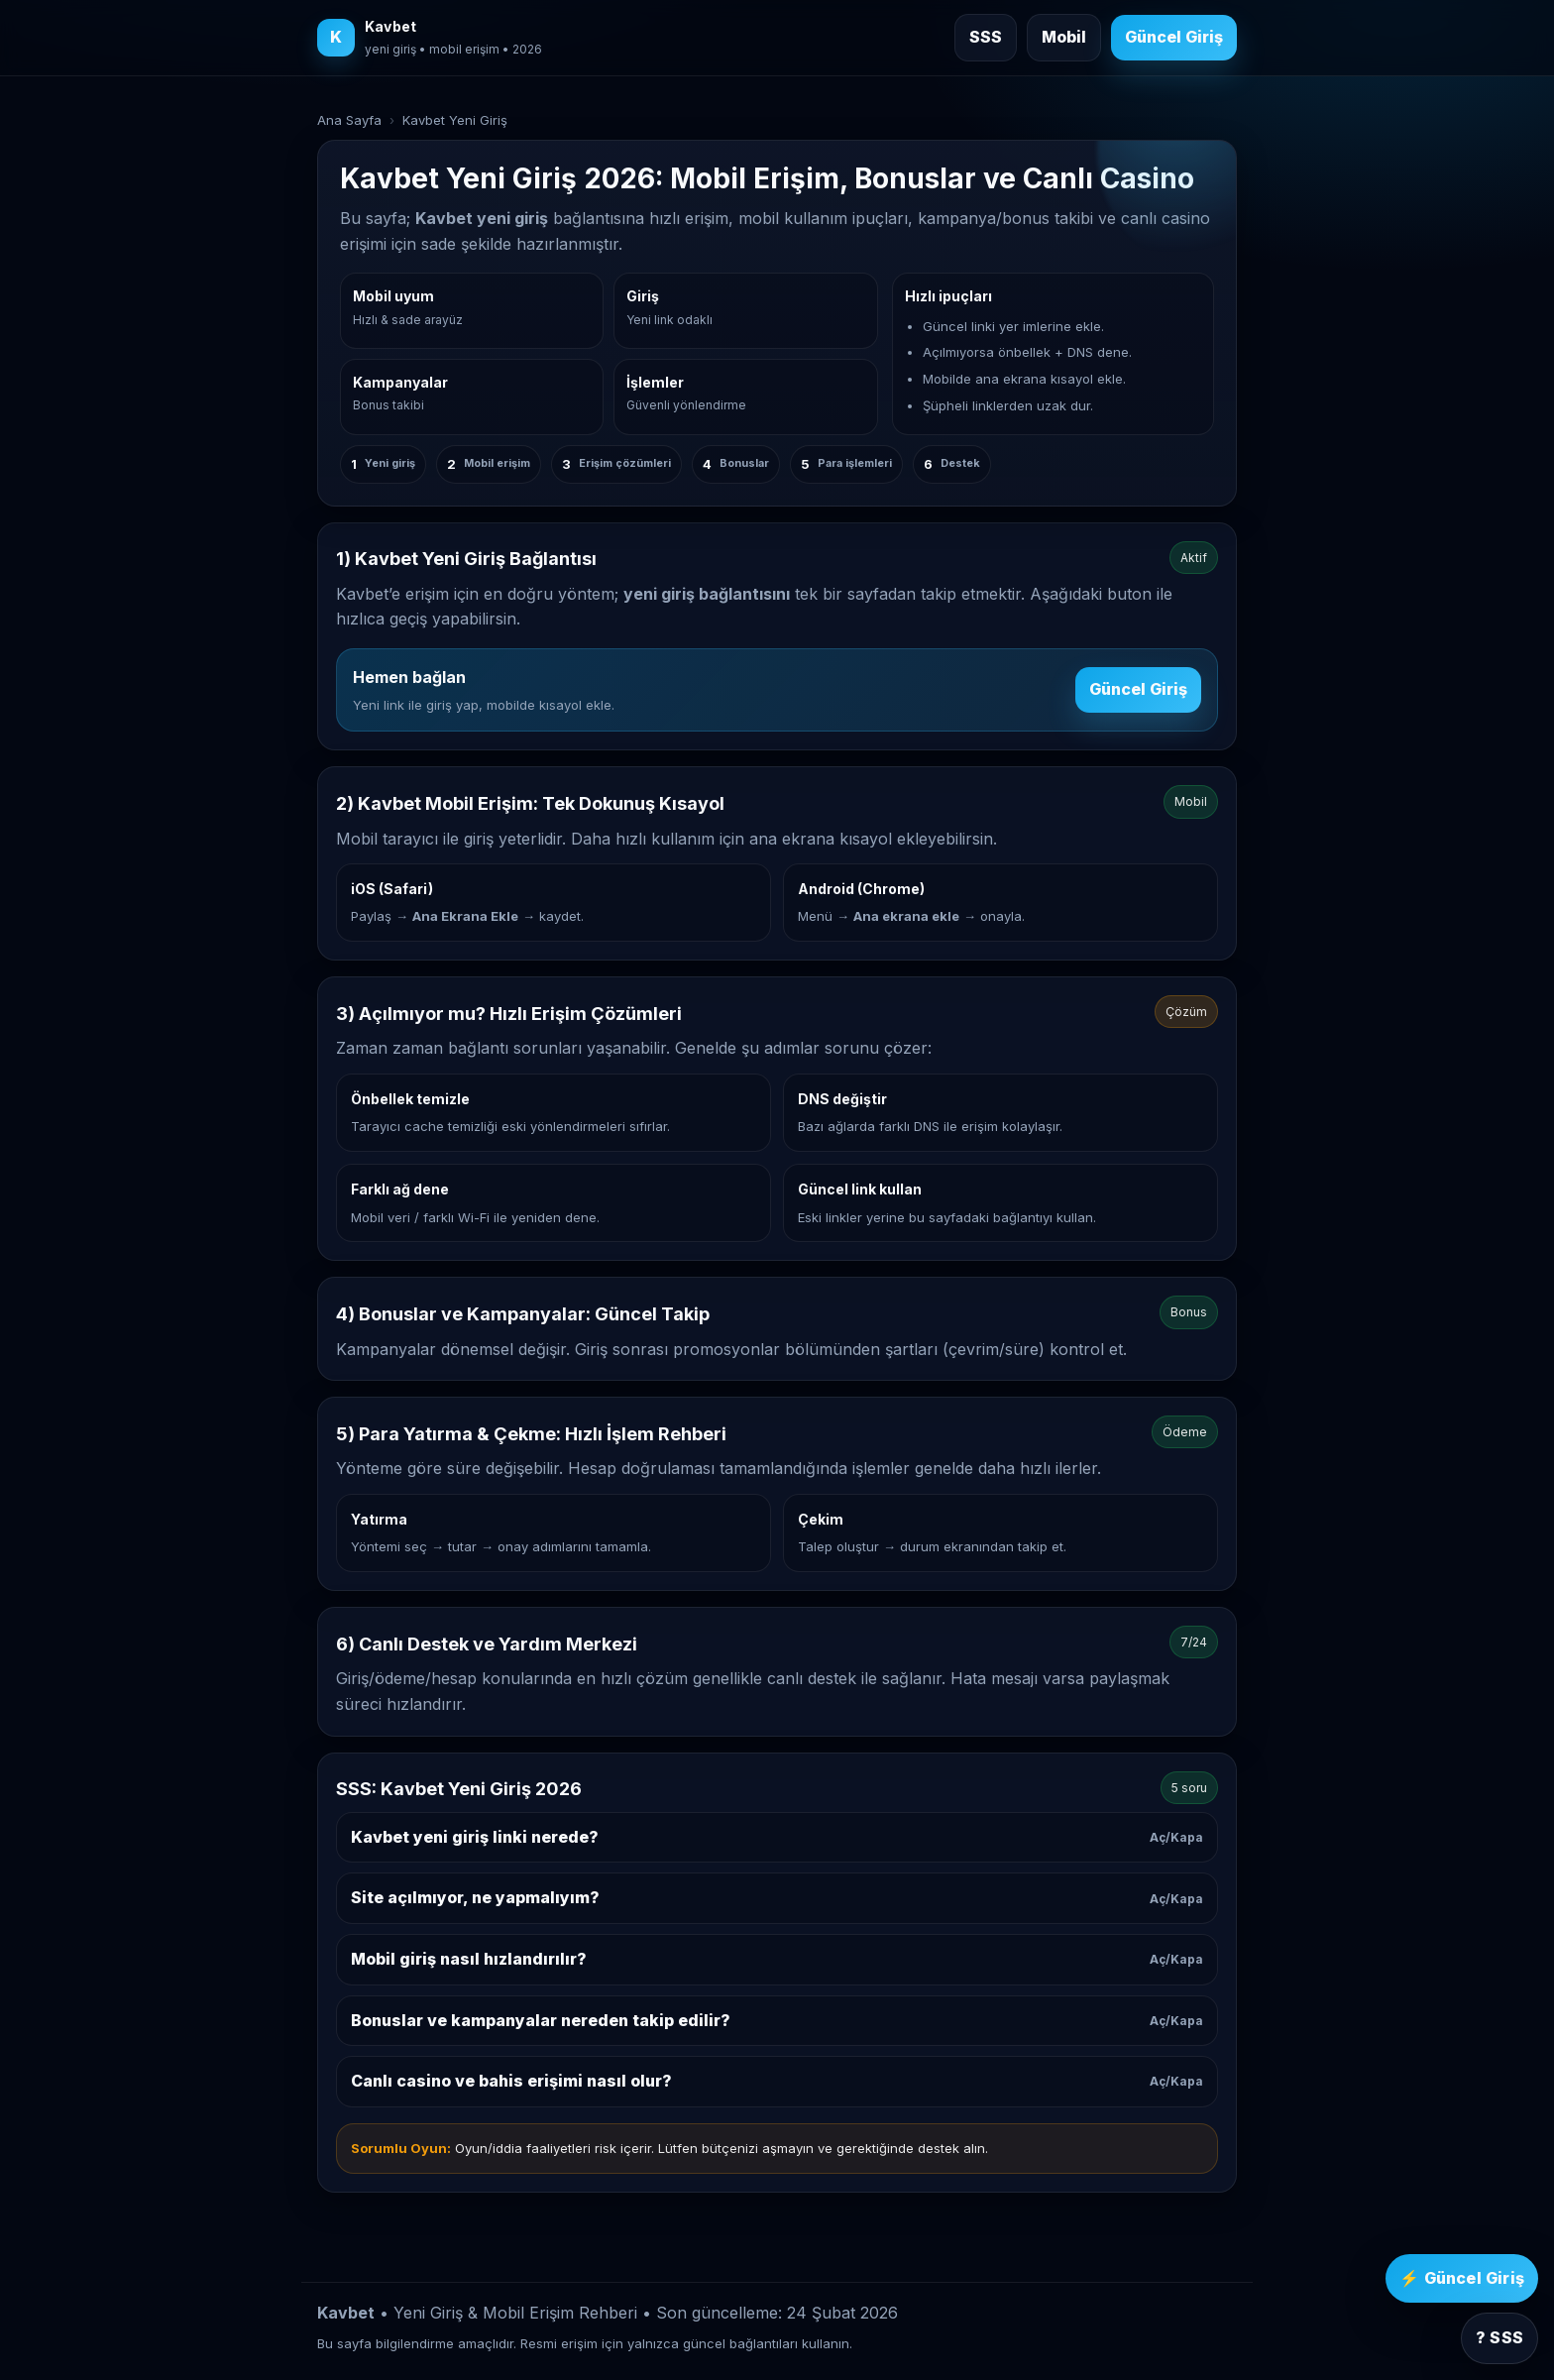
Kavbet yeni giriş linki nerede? (777, 1837)
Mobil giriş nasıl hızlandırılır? (777, 1959)
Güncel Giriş (1138, 689)
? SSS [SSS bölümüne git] (1499, 2337)
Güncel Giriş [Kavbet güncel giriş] (1174, 37)
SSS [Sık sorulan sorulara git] (985, 37)
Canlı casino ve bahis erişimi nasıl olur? (777, 2081)
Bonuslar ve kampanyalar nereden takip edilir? (777, 2020)
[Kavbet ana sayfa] (429, 37)
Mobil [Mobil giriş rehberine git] (1064, 37)
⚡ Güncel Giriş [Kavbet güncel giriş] (1461, 2278)
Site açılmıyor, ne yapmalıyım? (777, 1897)
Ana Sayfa (349, 120)
